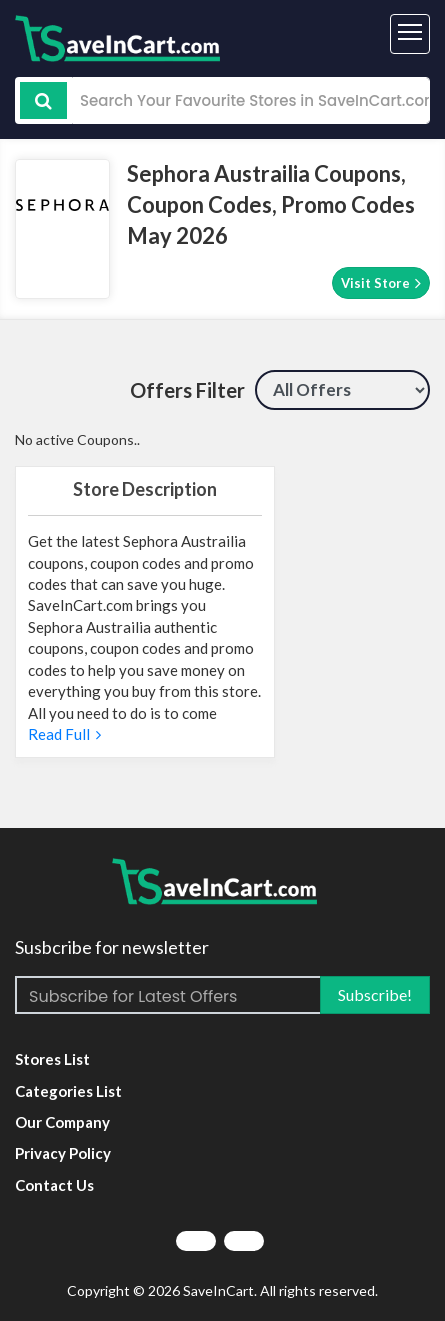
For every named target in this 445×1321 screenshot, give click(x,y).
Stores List (52, 1059)
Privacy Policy (63, 1153)
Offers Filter (187, 390)
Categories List (68, 1091)
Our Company (62, 1122)
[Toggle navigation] (410, 34)
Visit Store (381, 282)
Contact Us (54, 1185)
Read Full (64, 734)
